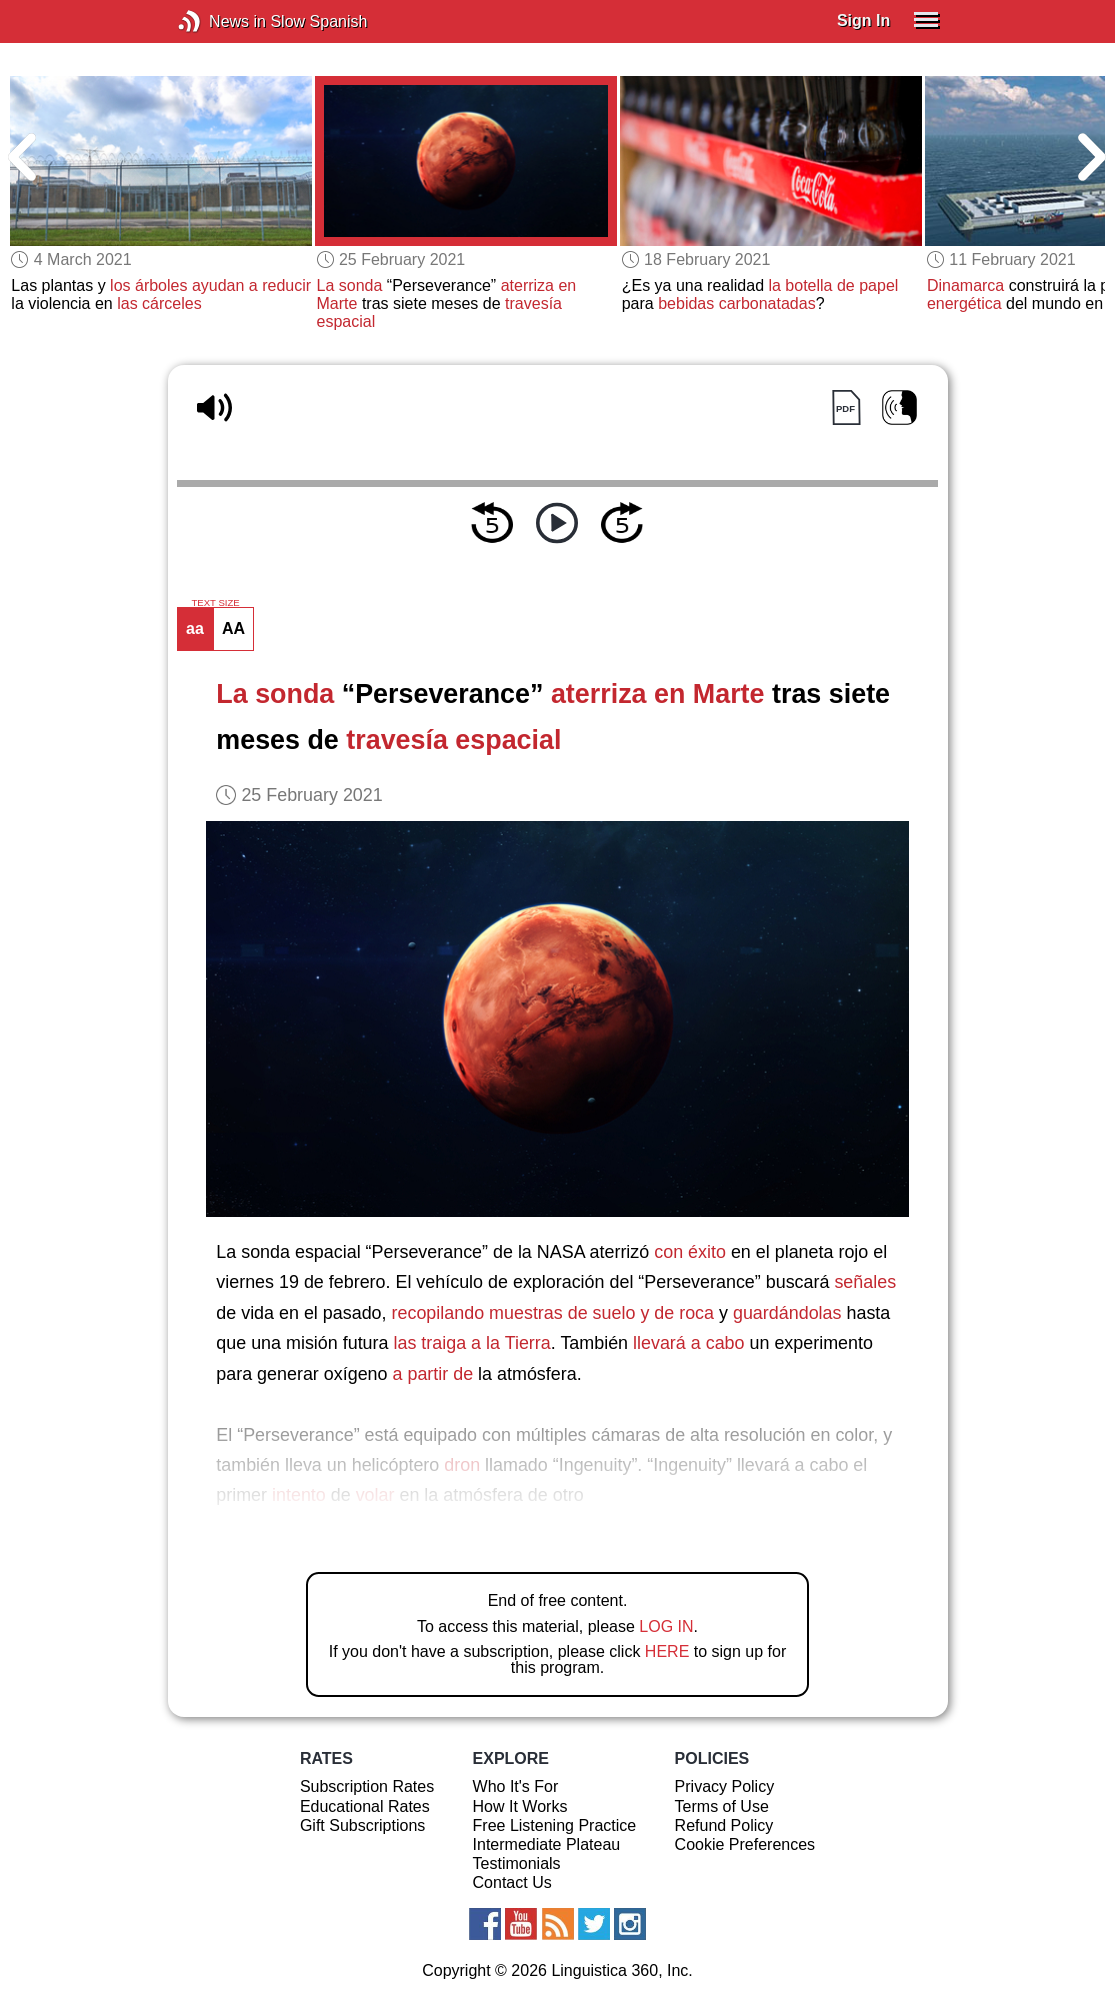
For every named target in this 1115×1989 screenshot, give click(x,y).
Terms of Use (722, 1806)
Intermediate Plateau (547, 1844)
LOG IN (666, 1626)
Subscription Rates (367, 1786)
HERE (667, 1651)
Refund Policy (724, 1825)
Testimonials (517, 1863)
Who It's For (516, 1786)
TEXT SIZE (215, 603)
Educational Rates (365, 1806)
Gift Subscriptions (362, 1825)
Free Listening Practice (555, 1825)
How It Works (520, 1806)
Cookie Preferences (745, 1844)
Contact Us (512, 1882)
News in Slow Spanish (219, 21)
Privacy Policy (725, 1786)
